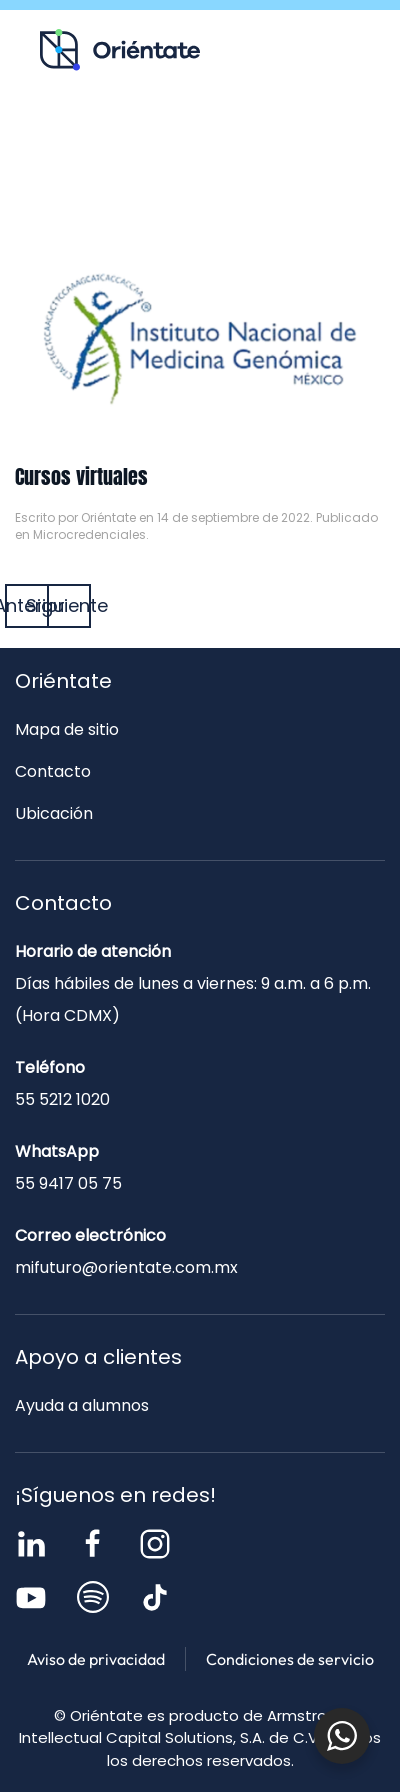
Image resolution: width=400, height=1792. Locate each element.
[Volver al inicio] (120, 50)
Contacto (200, 179)
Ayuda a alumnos (82, 1405)
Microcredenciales (89, 534)
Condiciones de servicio (290, 1659)
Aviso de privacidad (96, 1659)
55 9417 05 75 (68, 1183)
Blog (277, 136)
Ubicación (54, 813)
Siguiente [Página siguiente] (69, 605)
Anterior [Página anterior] (27, 605)
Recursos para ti (123, 136)
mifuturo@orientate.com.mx (126, 1267)
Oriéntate (108, 517)
